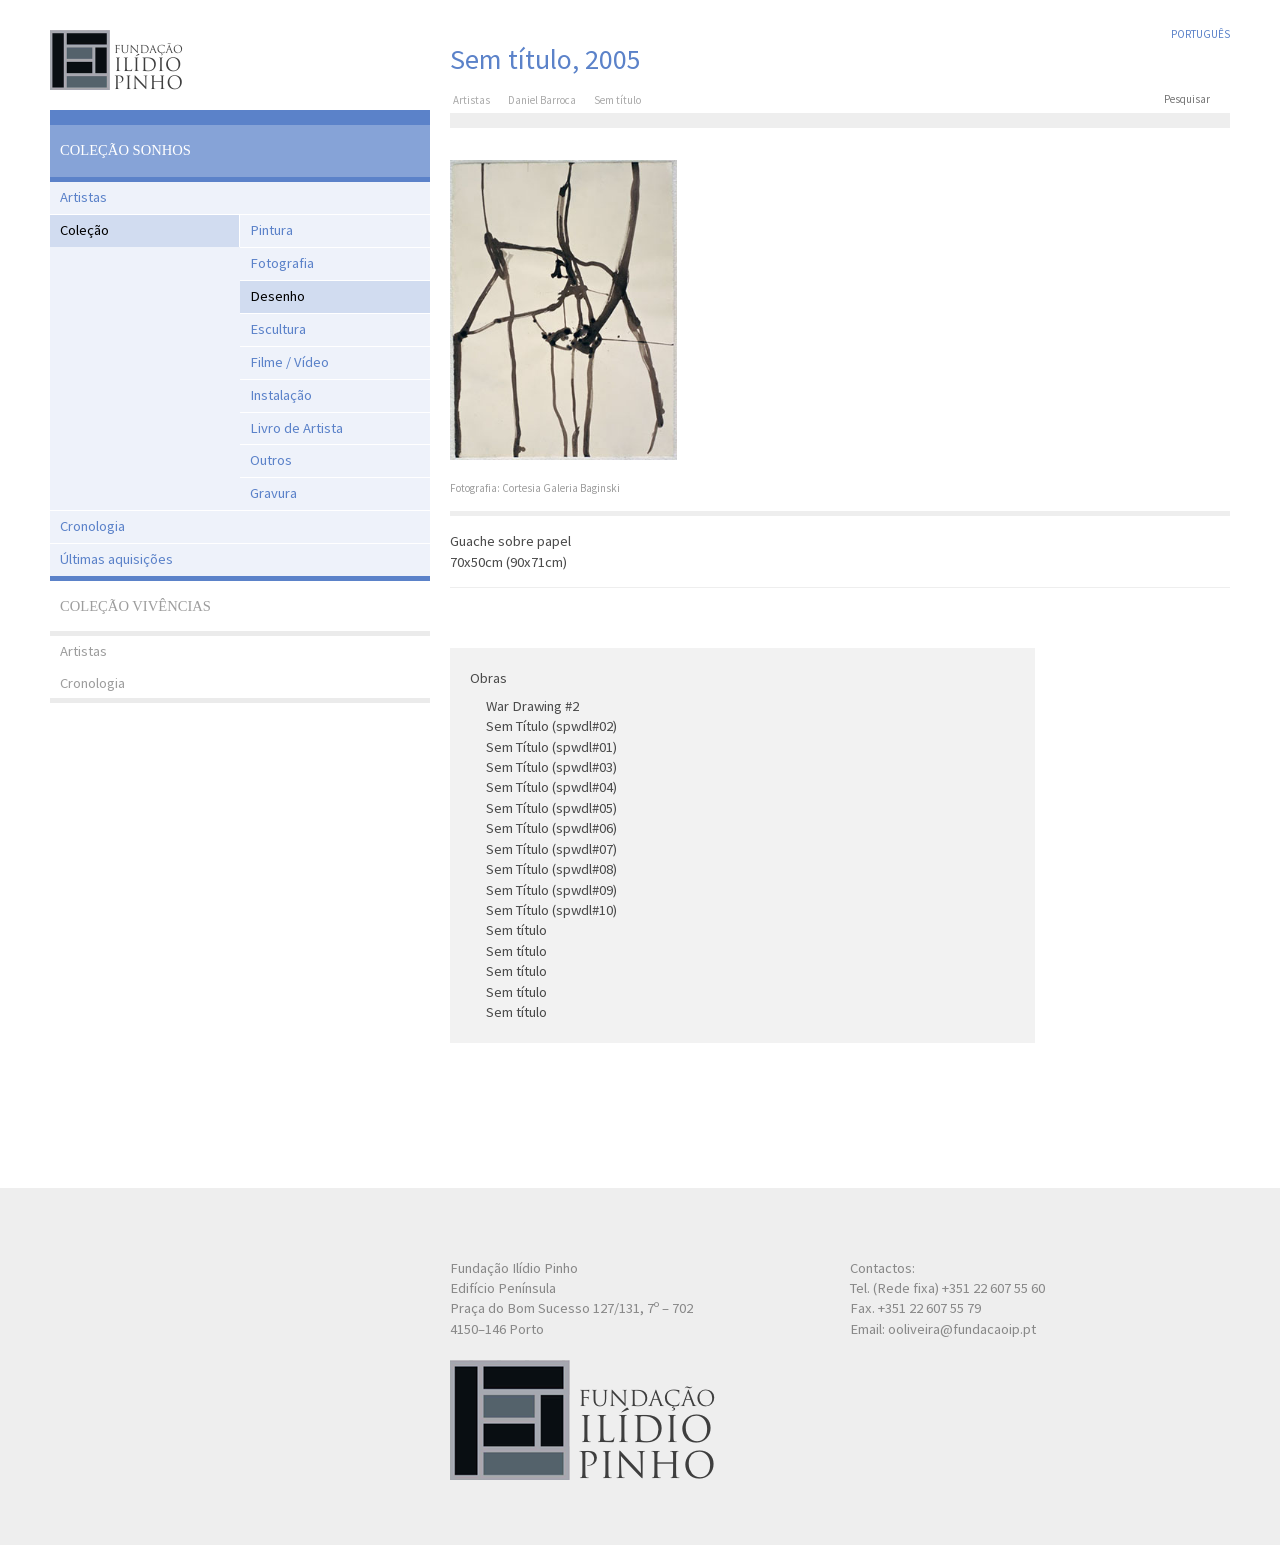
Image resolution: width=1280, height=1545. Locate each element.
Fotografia (282, 263)
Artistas (83, 197)
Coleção (84, 230)
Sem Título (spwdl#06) (551, 828)
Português (1200, 34)
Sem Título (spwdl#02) (551, 726)
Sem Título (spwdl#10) (551, 910)
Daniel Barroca (542, 100)
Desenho (277, 296)
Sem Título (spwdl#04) (551, 787)
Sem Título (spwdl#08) (551, 869)
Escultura (278, 329)
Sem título (516, 930)
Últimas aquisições (116, 559)
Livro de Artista (296, 428)
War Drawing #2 (532, 706)
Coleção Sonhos (125, 150)
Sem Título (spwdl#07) (551, 849)
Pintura (271, 230)
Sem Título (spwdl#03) (551, 767)
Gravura (273, 493)
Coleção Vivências (135, 606)
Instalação (281, 395)
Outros (271, 460)
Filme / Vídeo (289, 362)
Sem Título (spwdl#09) (551, 890)
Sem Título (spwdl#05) (551, 808)
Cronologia (92, 526)
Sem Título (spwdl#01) (551, 747)
